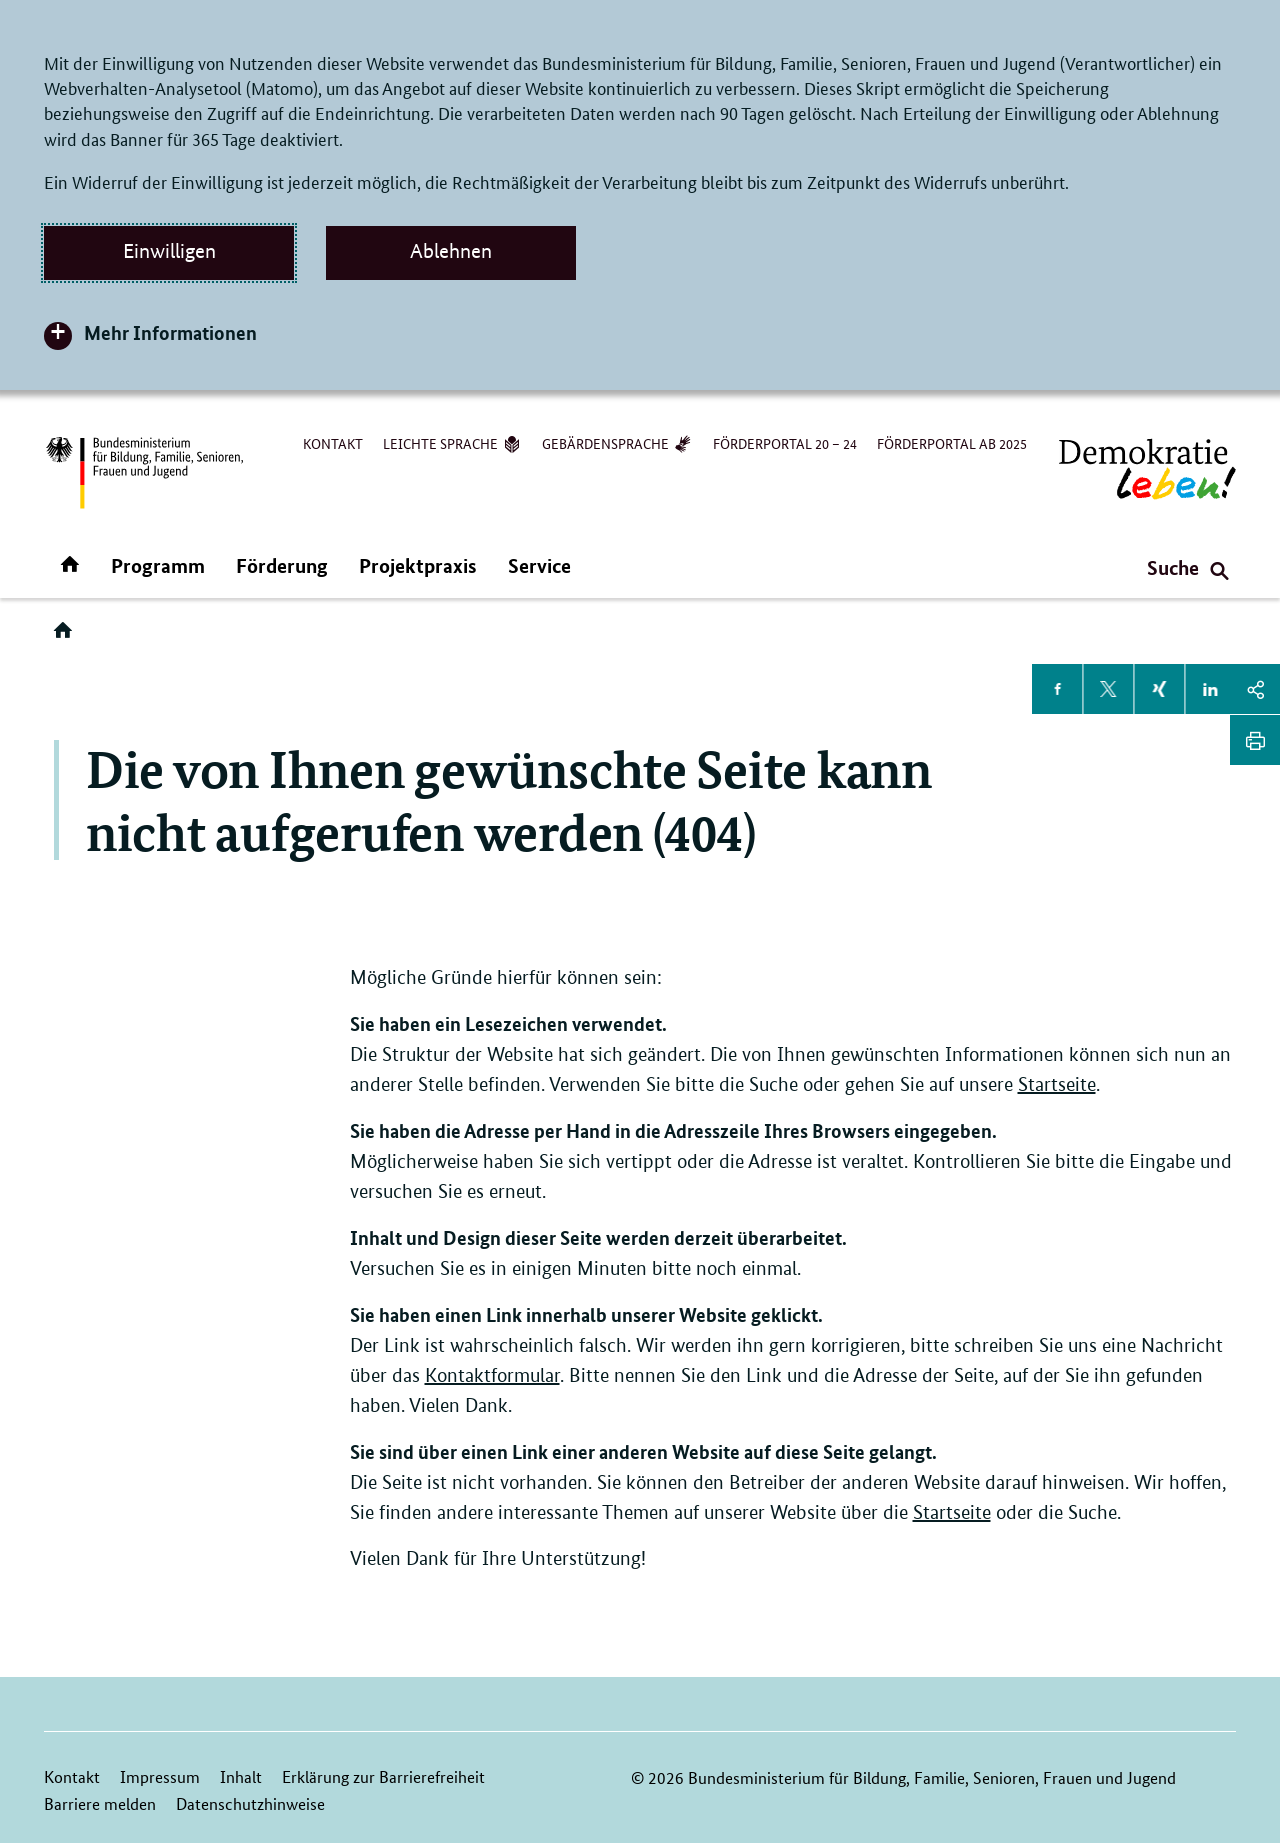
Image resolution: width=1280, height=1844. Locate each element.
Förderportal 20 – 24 (785, 443)
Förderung (282, 565)
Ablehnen (451, 251)
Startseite (1057, 1084)
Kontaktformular (492, 1375)
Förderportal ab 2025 (952, 443)
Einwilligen (169, 251)
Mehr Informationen (170, 332)
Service (539, 565)
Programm (158, 565)
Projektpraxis (418, 565)
